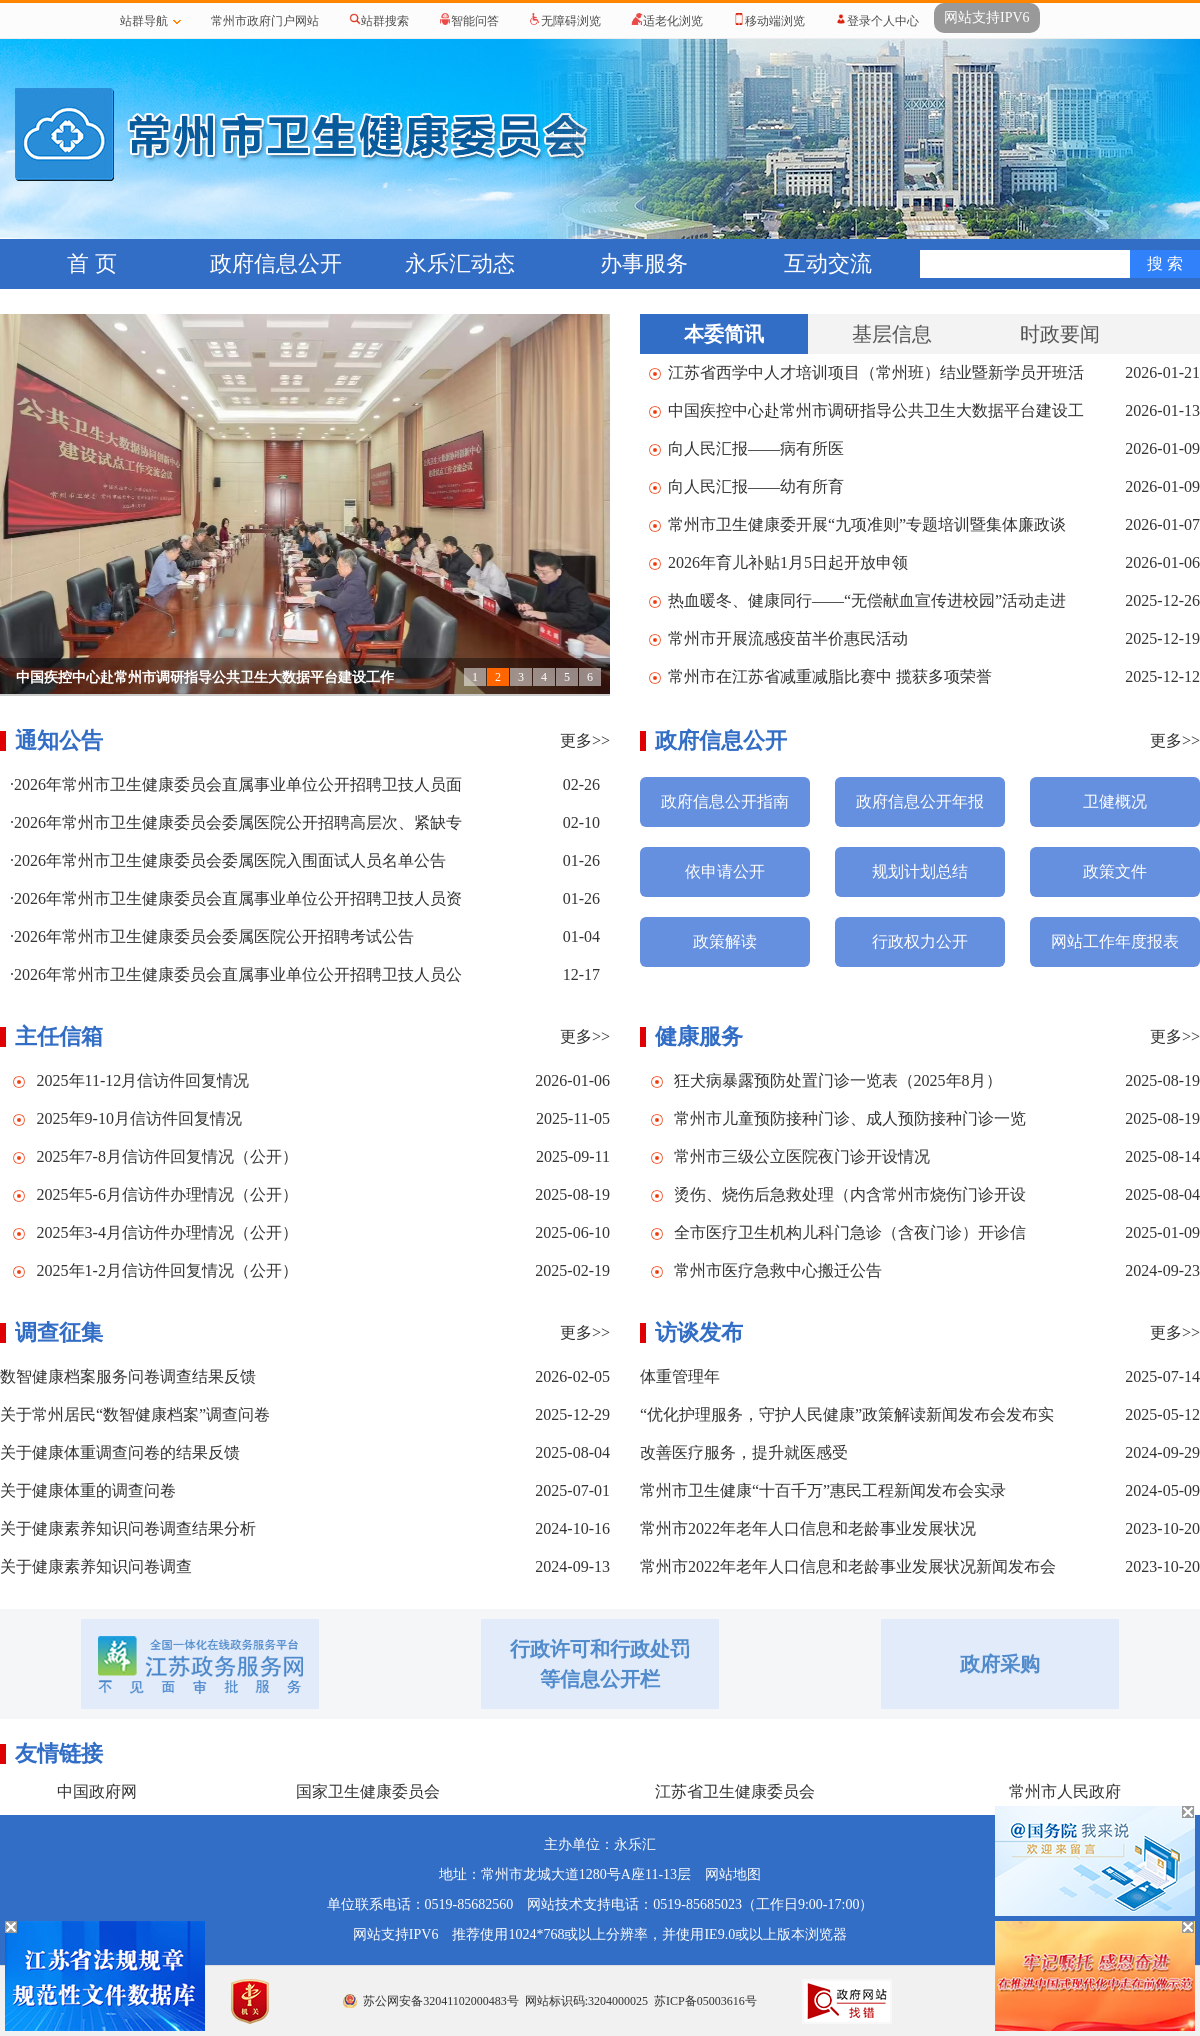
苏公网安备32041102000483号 (441, 2001)
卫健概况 (1115, 801)
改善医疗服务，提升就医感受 (744, 1452)
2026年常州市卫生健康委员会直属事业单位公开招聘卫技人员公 (238, 974)
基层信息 (892, 334)
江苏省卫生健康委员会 (735, 1791)
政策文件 (1115, 871)
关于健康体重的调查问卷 (88, 1490)
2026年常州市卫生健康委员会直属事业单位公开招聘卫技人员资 (238, 898)
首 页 (92, 263)
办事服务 (644, 263)
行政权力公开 (920, 941)
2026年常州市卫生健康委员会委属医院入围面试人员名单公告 (230, 860)
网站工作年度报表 (1115, 941)
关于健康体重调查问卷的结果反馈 (120, 1452)
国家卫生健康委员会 (368, 1791)
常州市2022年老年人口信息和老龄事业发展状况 (808, 1528)
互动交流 (828, 263)
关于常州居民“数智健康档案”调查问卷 (135, 1414)
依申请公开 (725, 871)
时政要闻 (1060, 334)
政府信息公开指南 (725, 801)
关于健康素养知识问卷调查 (96, 1566)
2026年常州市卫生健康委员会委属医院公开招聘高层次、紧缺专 (238, 822)
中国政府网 (97, 1791)
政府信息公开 (276, 263)
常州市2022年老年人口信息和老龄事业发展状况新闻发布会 (848, 1566)
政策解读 (725, 941)
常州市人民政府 (1065, 1791)
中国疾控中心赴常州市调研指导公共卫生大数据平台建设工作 (205, 677)
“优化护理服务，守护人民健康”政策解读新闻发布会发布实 (847, 1414)
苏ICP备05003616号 (705, 2001)
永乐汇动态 (460, 263)
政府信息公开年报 (920, 801)
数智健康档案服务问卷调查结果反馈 (128, 1376)
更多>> (585, 740)
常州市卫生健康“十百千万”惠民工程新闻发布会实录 (823, 1490)
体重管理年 (680, 1376)
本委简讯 (724, 334)
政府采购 (1000, 1664)
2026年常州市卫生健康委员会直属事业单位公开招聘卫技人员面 (238, 784)
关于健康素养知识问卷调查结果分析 (128, 1528)
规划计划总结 (920, 871)
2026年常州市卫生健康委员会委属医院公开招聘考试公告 (214, 936)
